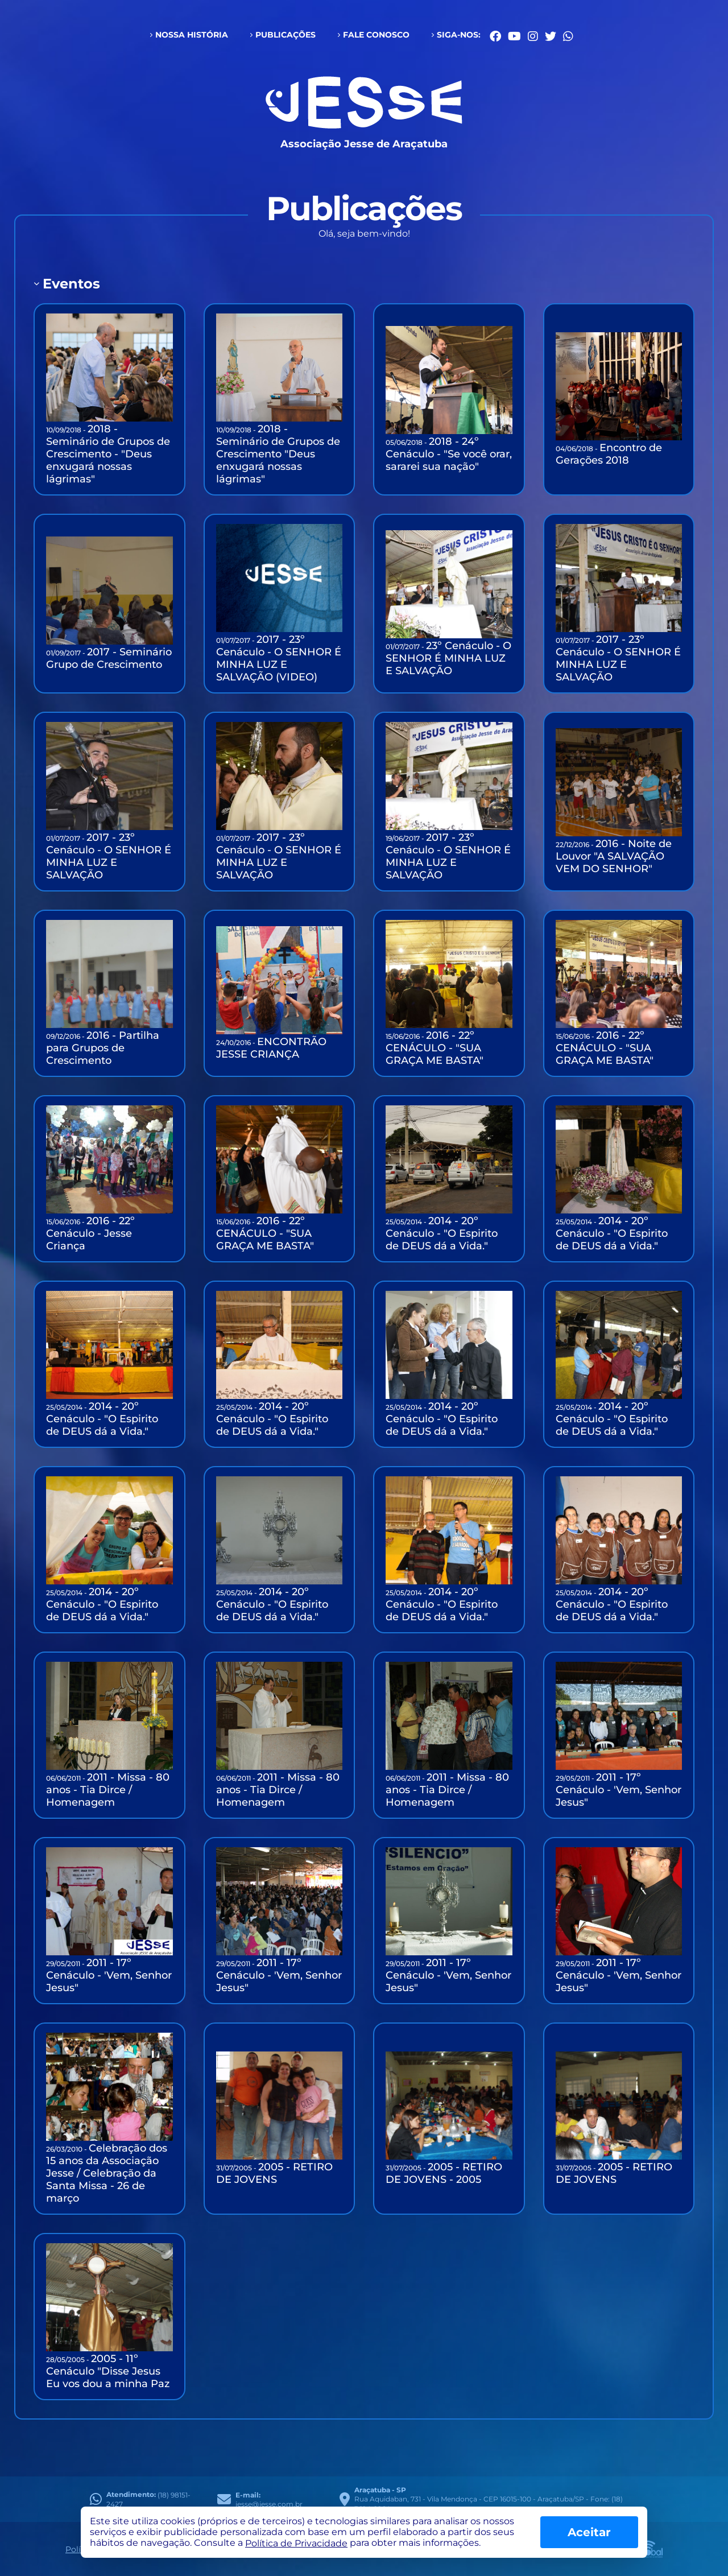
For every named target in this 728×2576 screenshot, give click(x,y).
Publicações (285, 35)
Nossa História (191, 35)
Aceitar (589, 2532)
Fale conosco (376, 35)
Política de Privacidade (296, 2543)
